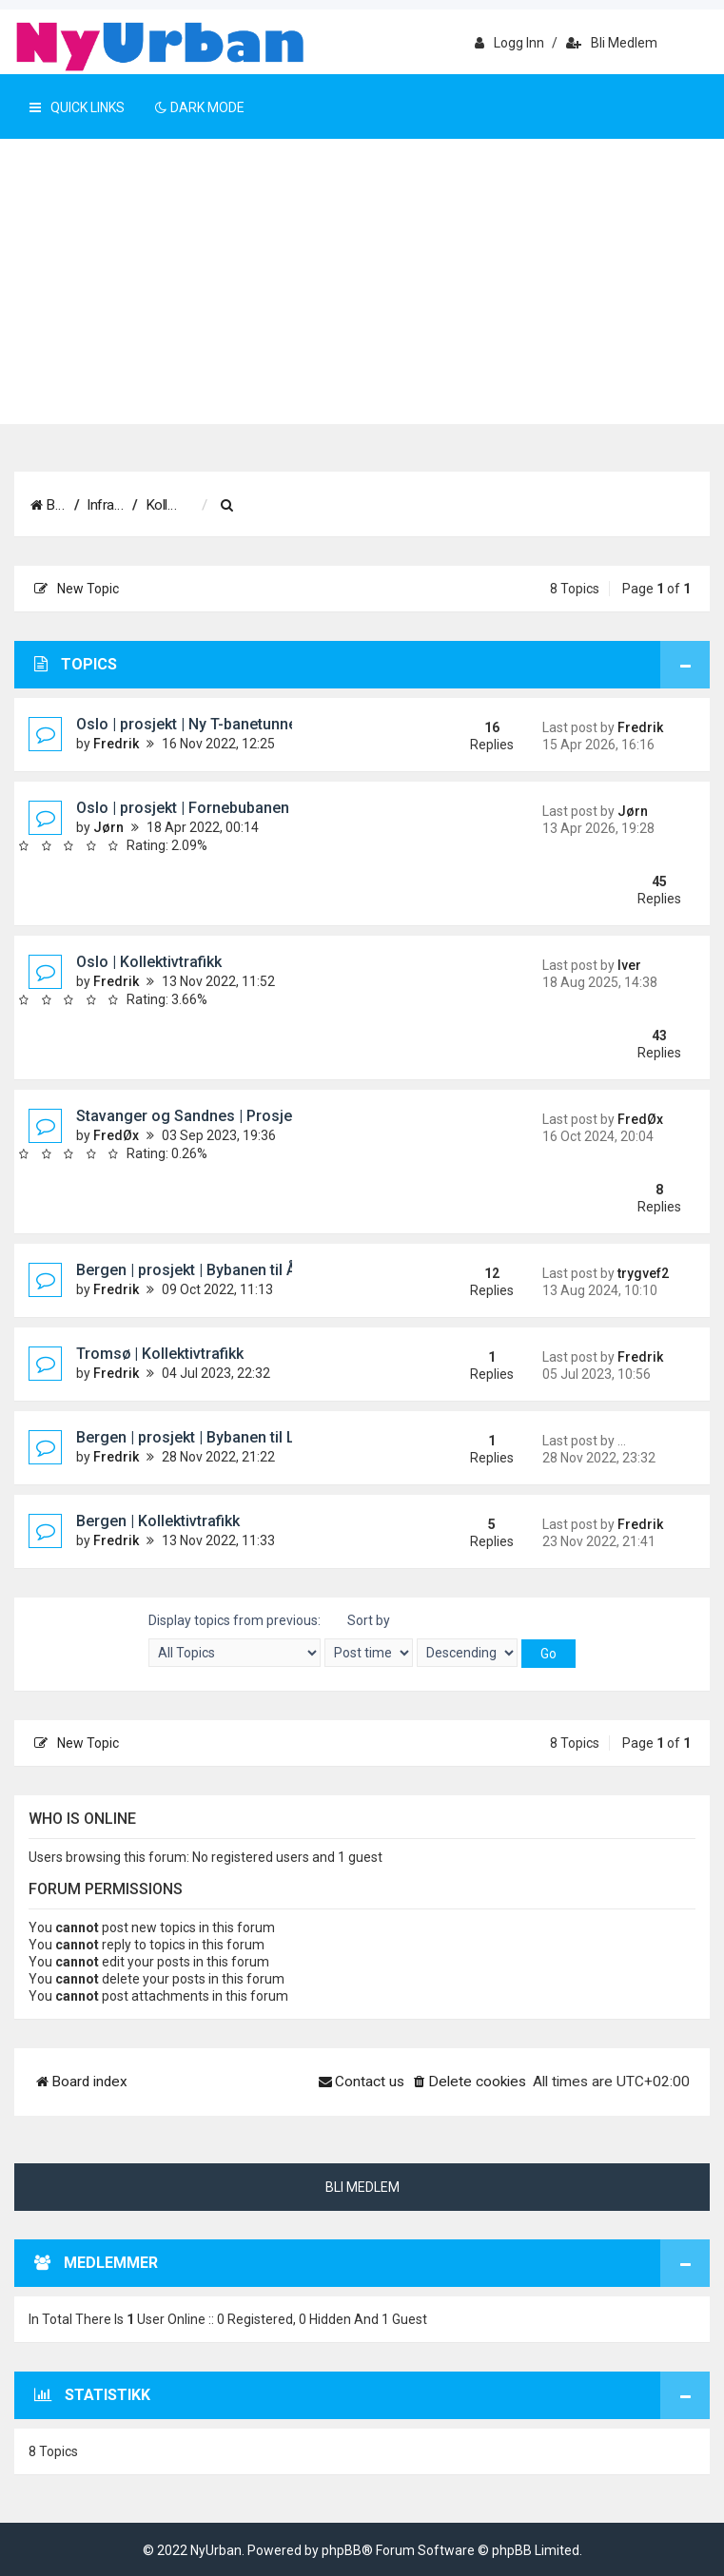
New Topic (76, 588)
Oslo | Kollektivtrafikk (149, 962)
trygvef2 (643, 1273)
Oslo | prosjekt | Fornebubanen (182, 808)
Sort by (368, 1640)
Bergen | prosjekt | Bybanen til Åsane (203, 1270)
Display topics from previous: (234, 1640)
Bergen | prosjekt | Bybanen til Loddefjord (220, 1437)
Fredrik (116, 743)
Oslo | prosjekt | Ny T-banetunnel (188, 724)
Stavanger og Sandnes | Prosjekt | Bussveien (232, 1116)
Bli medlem (611, 42)
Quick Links (77, 107)
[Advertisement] (362, 281)
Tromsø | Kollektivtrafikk (160, 1354)
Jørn (108, 827)
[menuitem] (354, 506)
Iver (629, 965)
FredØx (116, 1135)
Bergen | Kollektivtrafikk (158, 1521)
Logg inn (509, 42)
